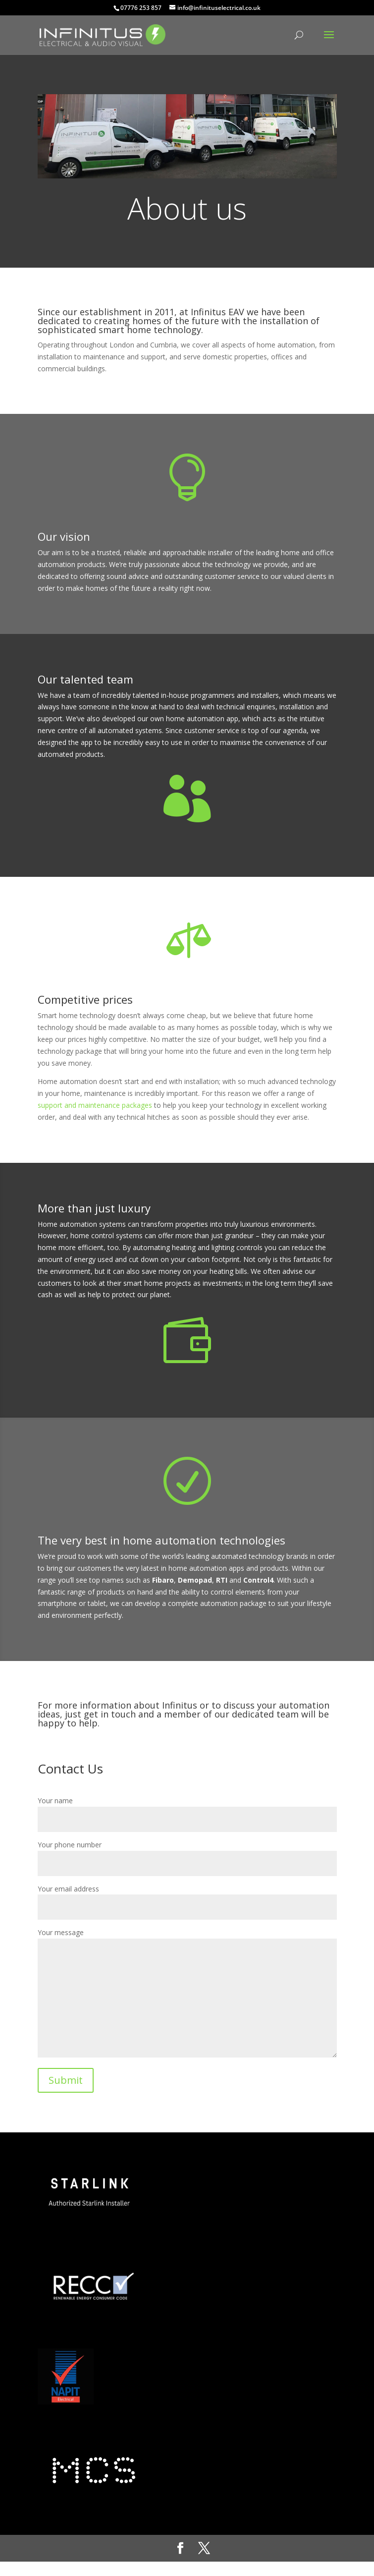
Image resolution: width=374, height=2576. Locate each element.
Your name (187, 1810)
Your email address (187, 1898)
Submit (66, 2080)
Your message (187, 1994)
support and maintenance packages (95, 1105)
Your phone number (187, 1854)
